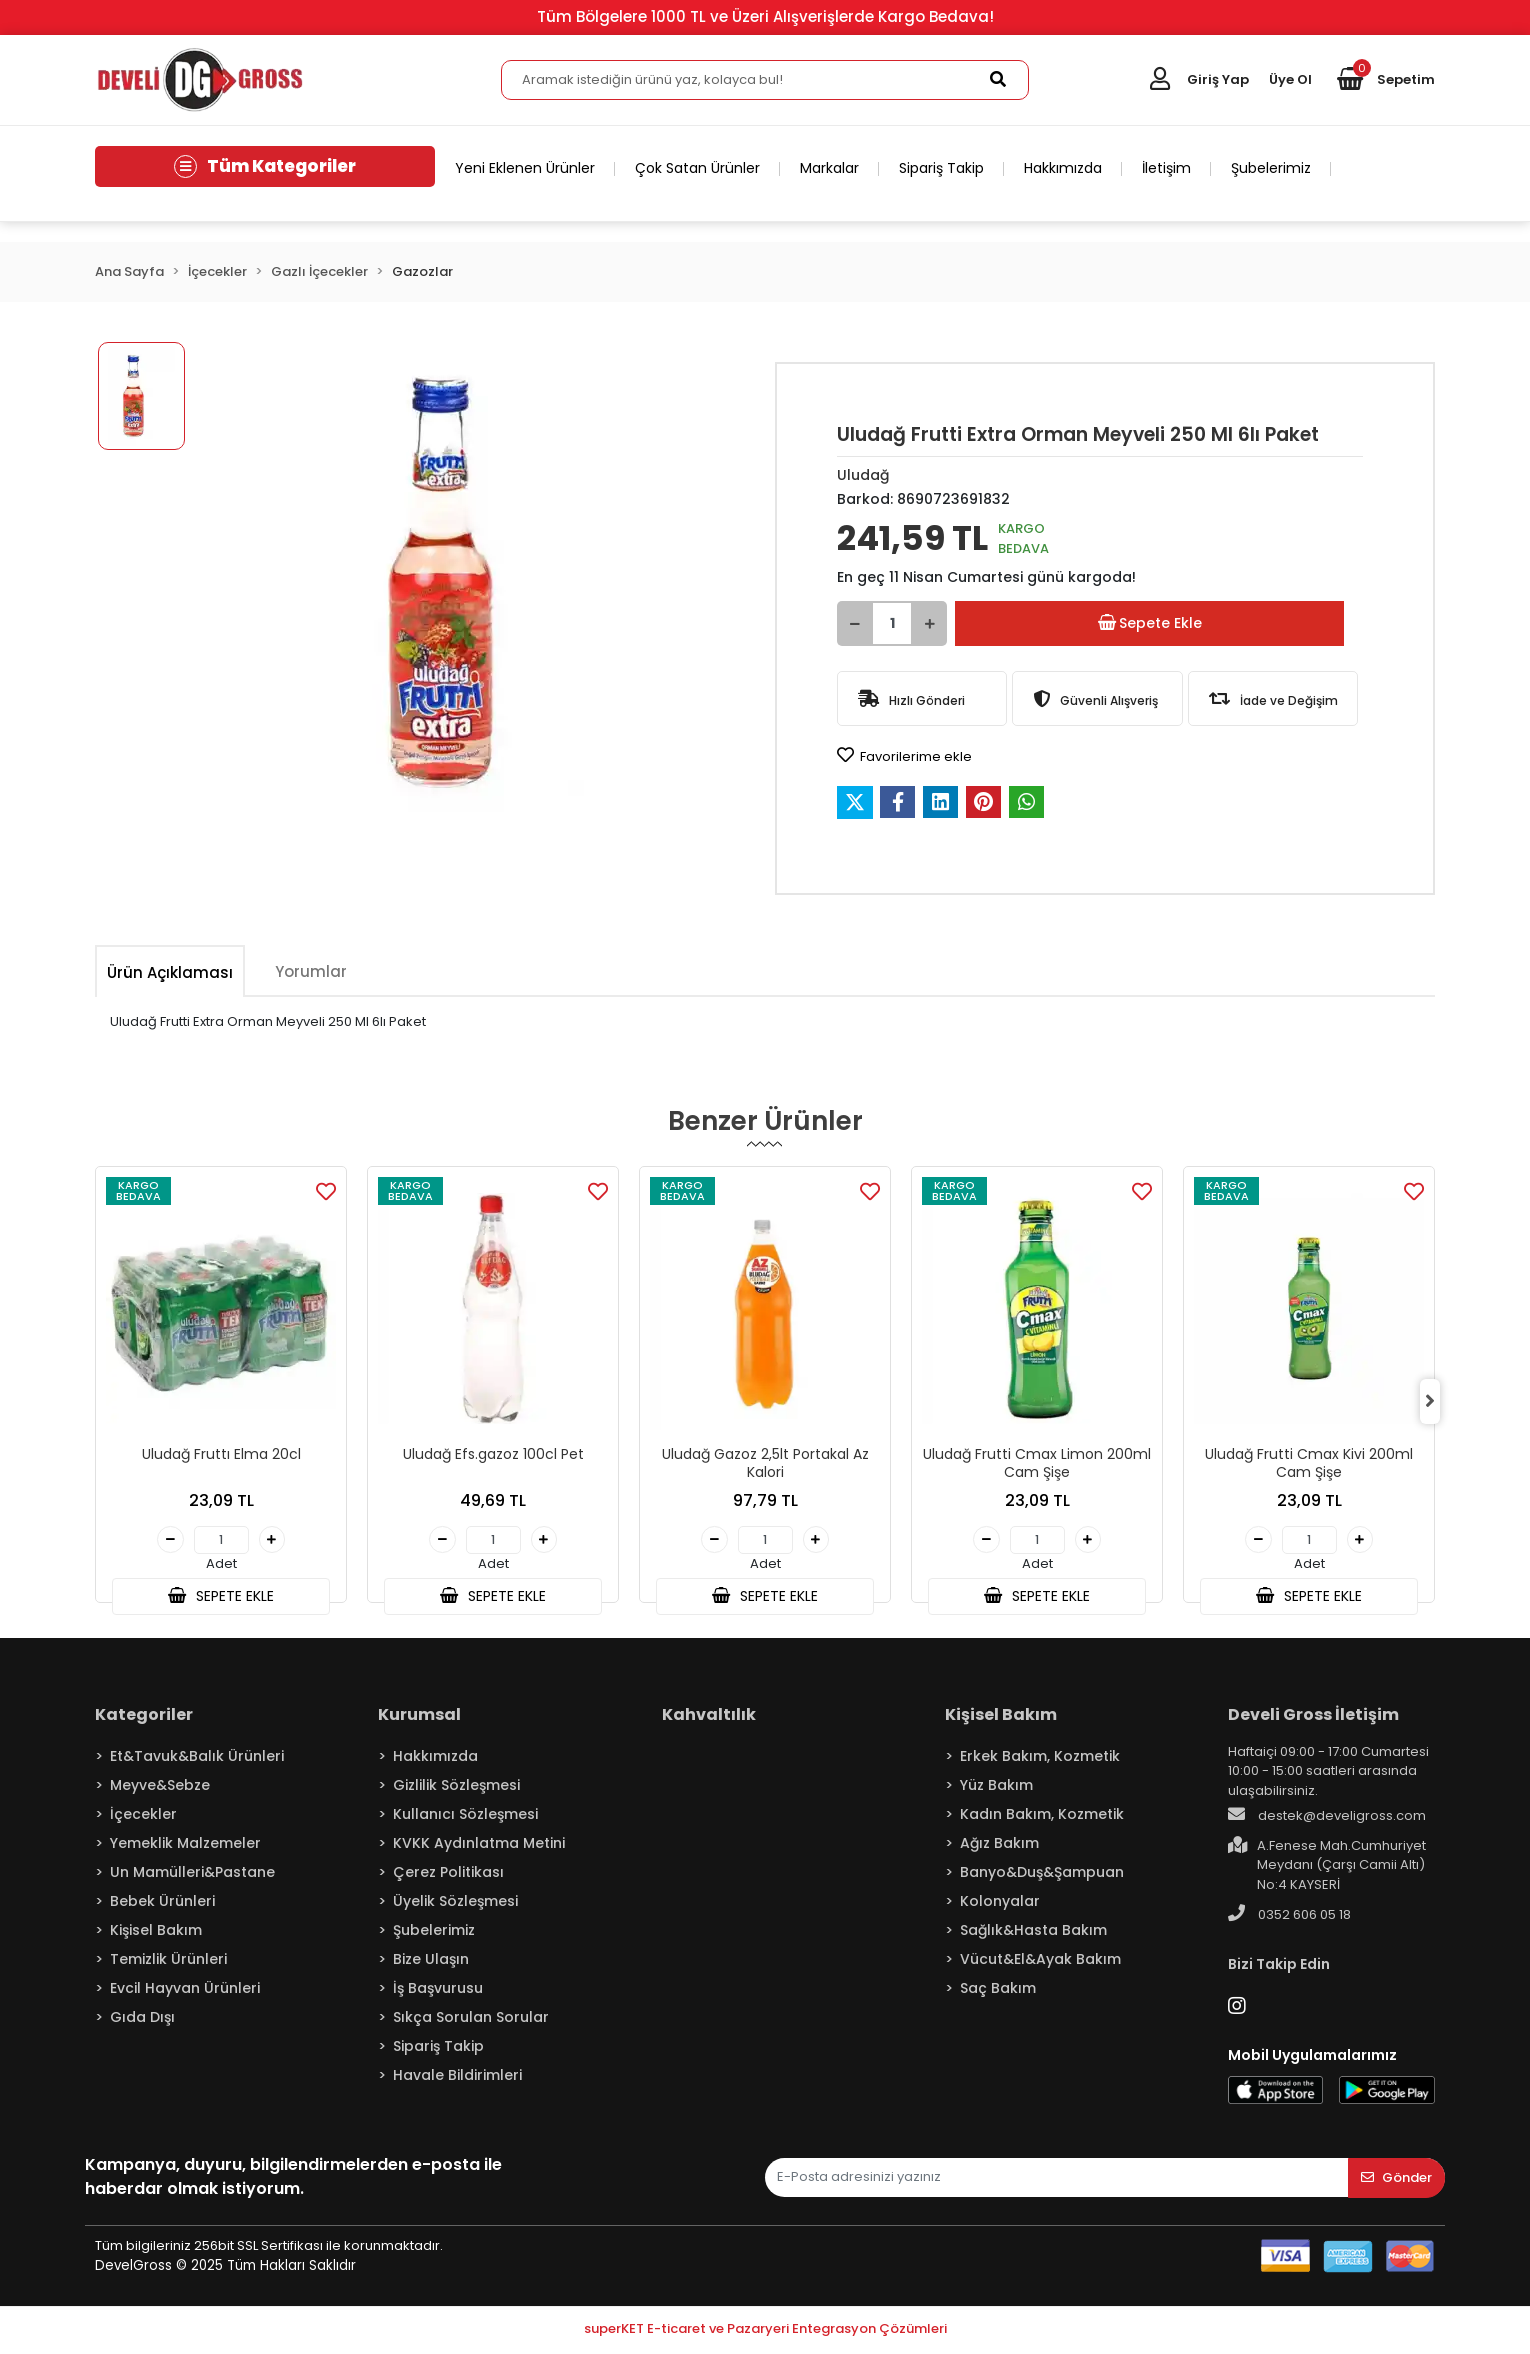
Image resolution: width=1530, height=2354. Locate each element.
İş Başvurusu (438, 1991)
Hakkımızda (1063, 168)
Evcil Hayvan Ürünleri (185, 1991)
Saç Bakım (998, 1991)
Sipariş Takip (941, 168)
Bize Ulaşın (431, 1962)
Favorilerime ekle (904, 756)
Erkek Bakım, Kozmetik (1040, 1759)
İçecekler (143, 1817)
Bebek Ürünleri (162, 1904)
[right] (1435, 1396)
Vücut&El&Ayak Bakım (1040, 1962)
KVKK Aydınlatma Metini (479, 1846)
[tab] (170, 972)
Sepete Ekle (1151, 623)
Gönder (1396, 2181)
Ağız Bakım (999, 1846)
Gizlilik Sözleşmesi (456, 1788)
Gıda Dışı (142, 2020)
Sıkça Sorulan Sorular (471, 2020)
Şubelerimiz (1271, 168)
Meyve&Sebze (160, 1788)
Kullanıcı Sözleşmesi (465, 1817)
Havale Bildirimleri (457, 2078)
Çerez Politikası (448, 1875)
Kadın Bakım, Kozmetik (1042, 1817)
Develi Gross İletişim (1313, 1717)
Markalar (829, 168)
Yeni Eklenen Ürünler (525, 168)
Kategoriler (144, 1717)
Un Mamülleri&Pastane (192, 1875)
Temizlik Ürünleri (168, 1962)
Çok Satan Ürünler (697, 168)
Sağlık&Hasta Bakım (1033, 1933)
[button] (1386, 80)
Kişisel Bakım (156, 1933)
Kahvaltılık (709, 1717)
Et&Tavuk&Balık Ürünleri (197, 1759)
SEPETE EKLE (221, 1598)
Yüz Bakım (996, 1788)
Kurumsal (419, 1717)
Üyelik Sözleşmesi (455, 1904)
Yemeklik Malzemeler (185, 1846)
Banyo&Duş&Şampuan (1042, 1875)
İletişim (1166, 168)
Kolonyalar (1000, 1904)
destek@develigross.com (1327, 1819)
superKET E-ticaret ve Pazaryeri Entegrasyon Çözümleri (765, 2332)
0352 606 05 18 (1289, 1918)
